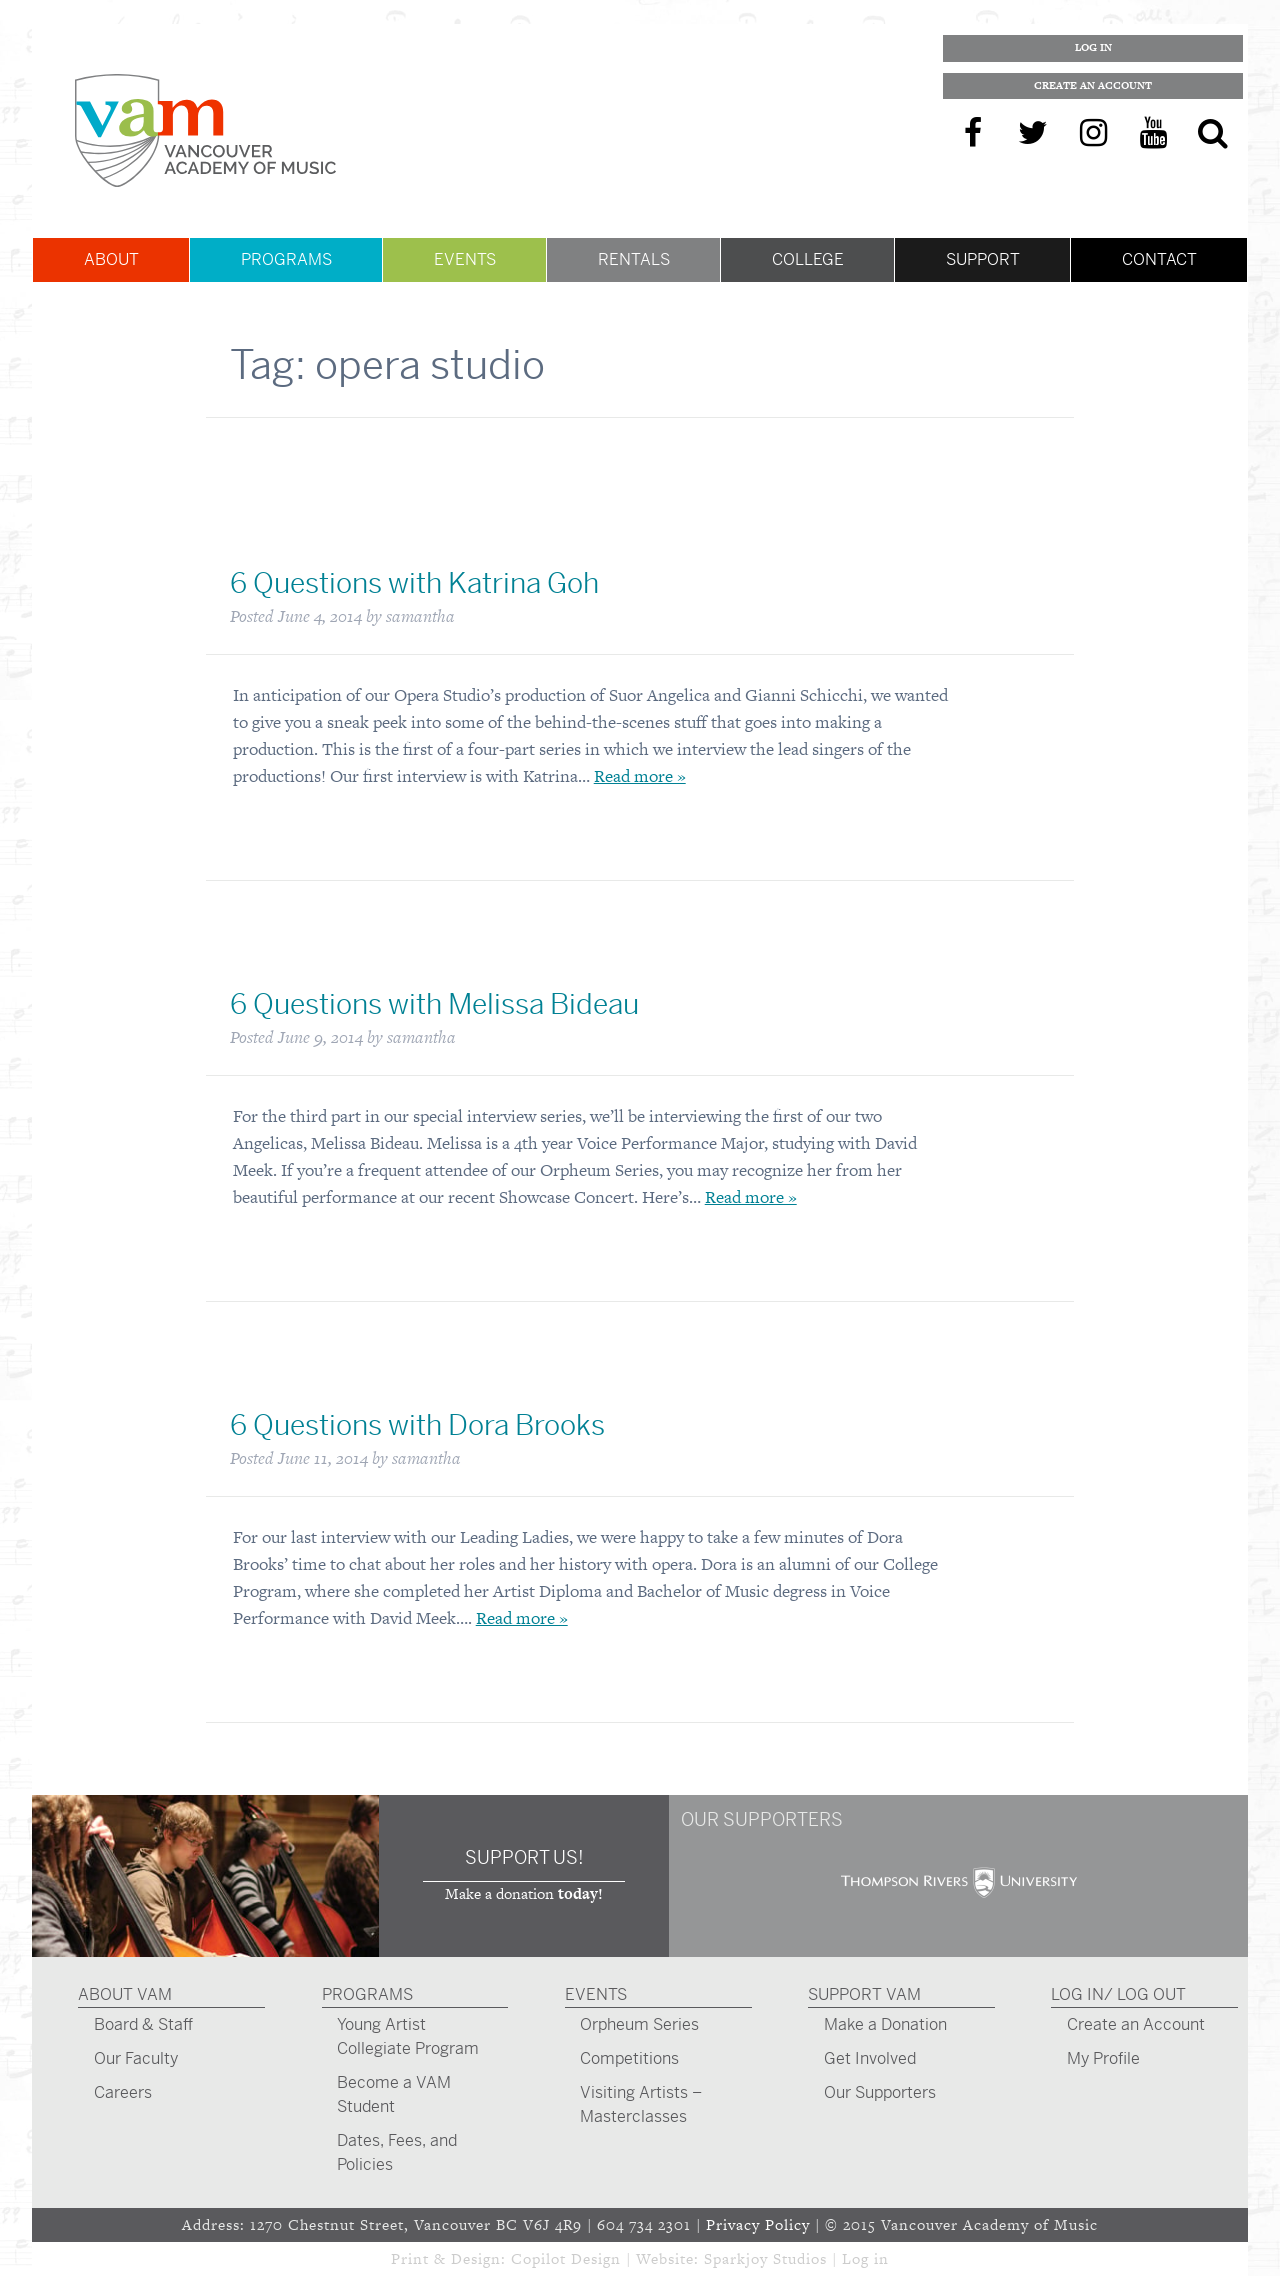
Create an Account (1093, 85)
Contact (1159, 259)
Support (983, 259)
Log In (1093, 47)
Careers (123, 2092)
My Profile (1103, 2058)
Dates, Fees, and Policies (397, 2152)
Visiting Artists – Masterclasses (641, 2104)
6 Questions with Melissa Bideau (434, 1004)
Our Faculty (136, 2058)
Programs (286, 259)
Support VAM (864, 1994)
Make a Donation (885, 2024)
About (111, 259)
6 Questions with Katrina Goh (414, 583)
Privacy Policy (758, 2224)
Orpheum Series (639, 2024)
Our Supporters (880, 2092)
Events (465, 259)
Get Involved (870, 2058)
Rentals (634, 259)
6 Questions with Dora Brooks (417, 1425)
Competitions (629, 2058)
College (808, 259)
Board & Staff (143, 2024)
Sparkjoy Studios (765, 2258)
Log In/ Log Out (1118, 1994)
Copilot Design (566, 2258)
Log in (865, 2258)
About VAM (125, 1994)
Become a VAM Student (394, 2094)
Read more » (640, 776)
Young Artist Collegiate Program (408, 2036)
